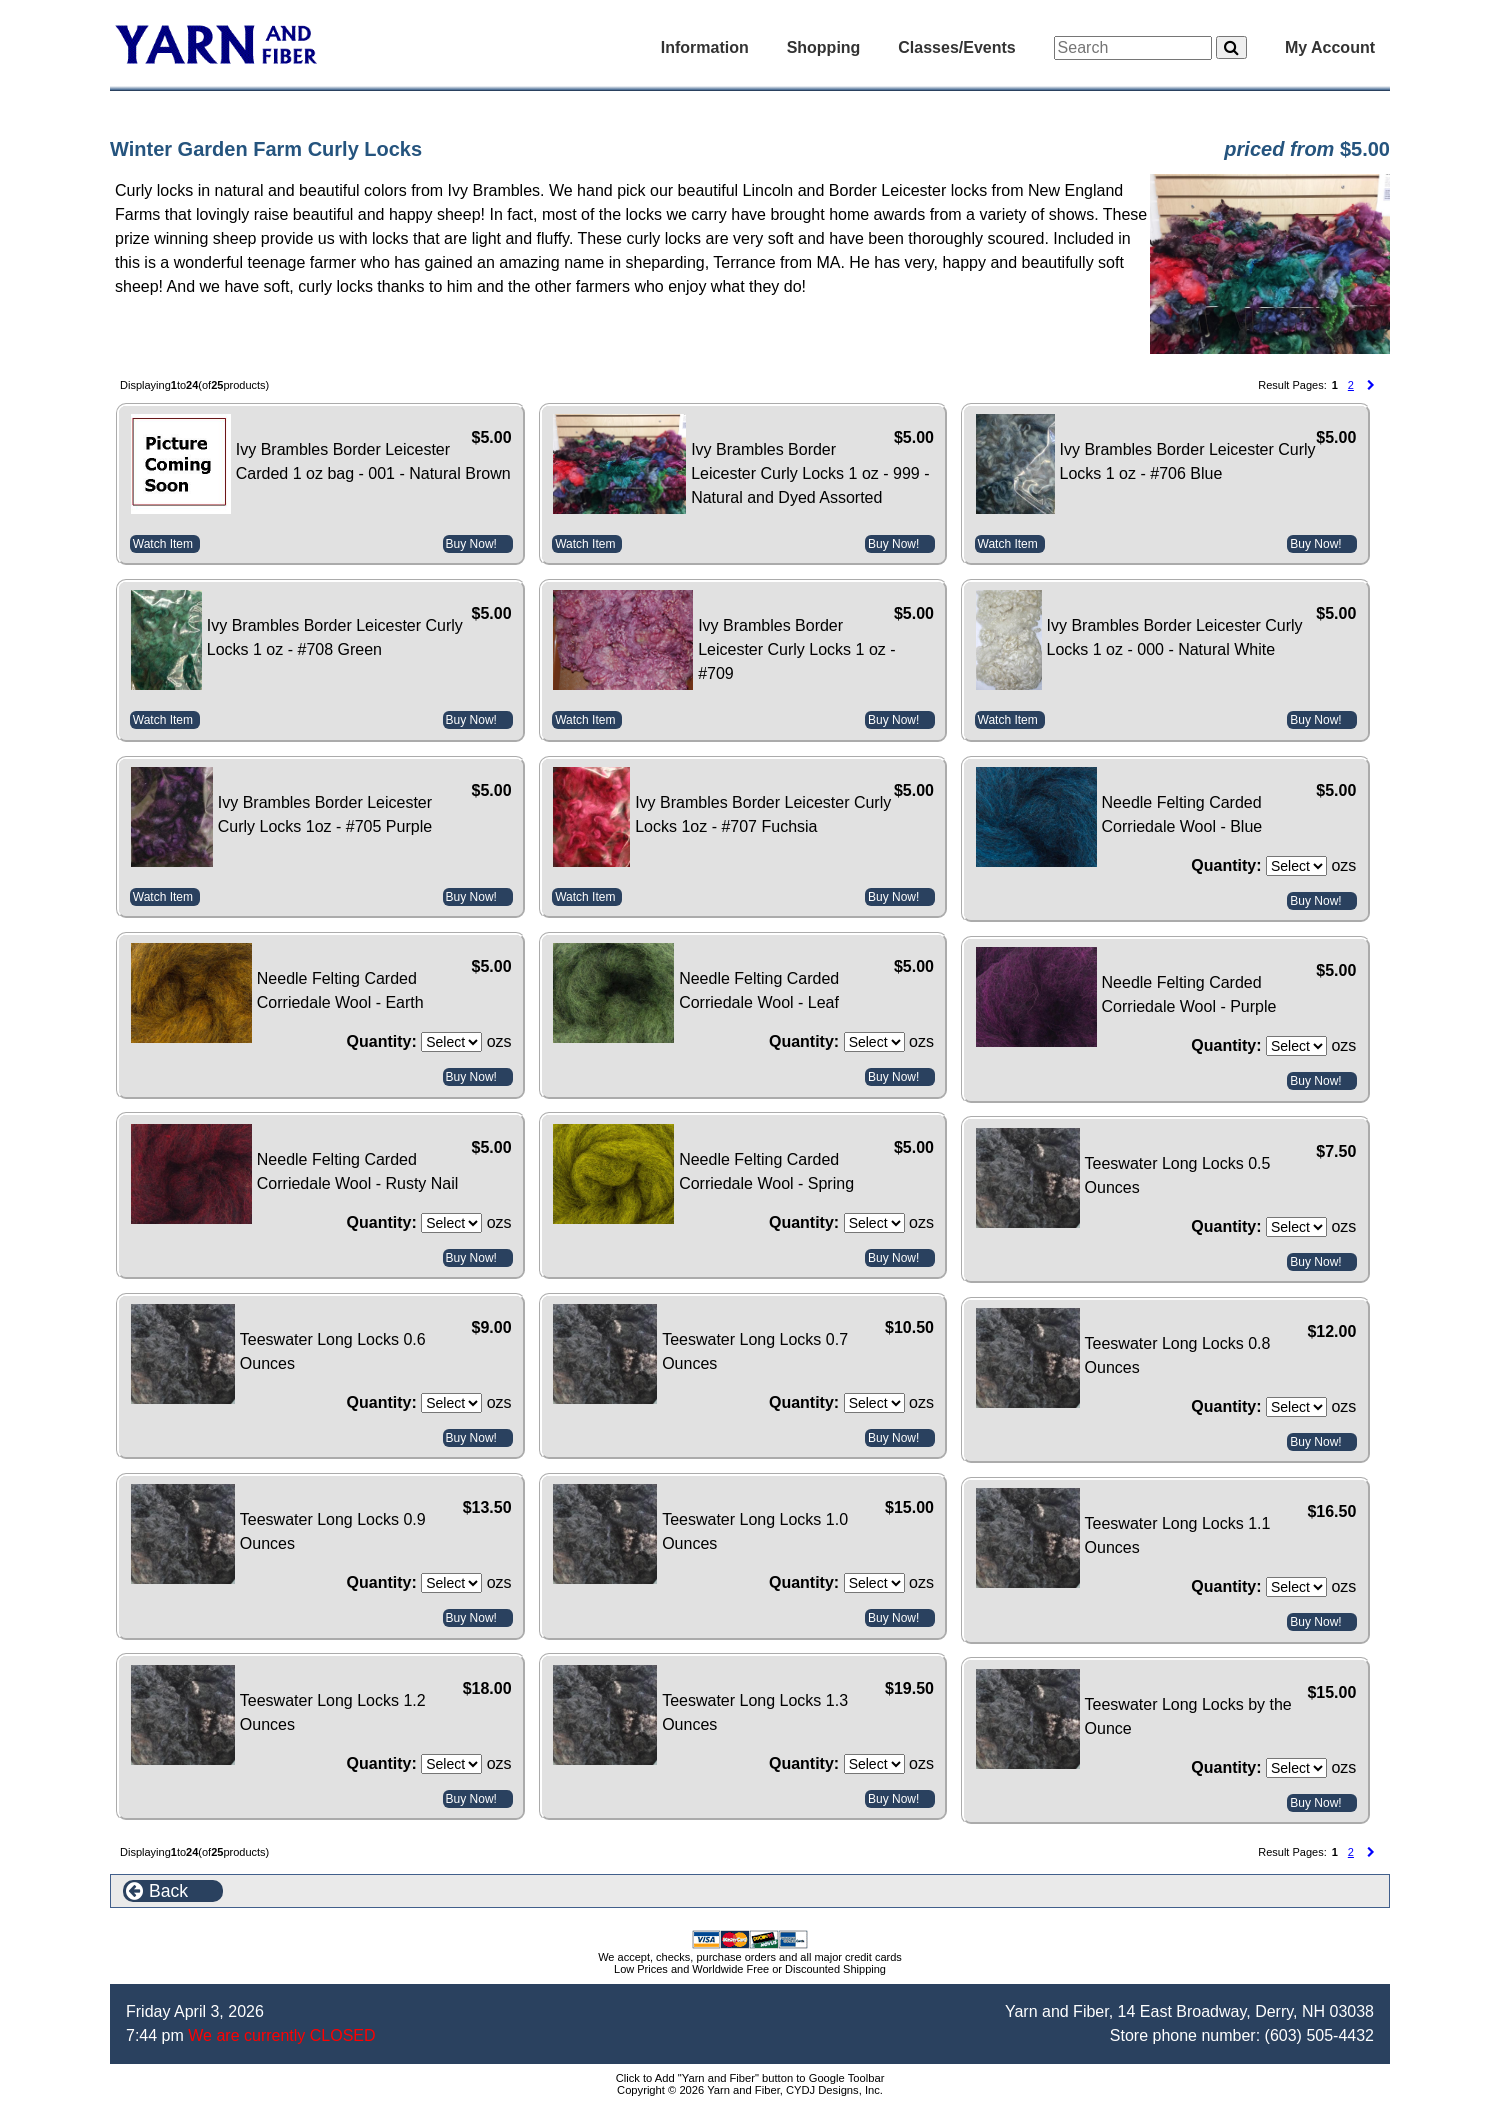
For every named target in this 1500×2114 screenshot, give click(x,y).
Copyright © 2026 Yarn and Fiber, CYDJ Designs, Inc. (750, 2090)
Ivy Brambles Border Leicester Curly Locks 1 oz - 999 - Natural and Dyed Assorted (810, 473)
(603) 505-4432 (1319, 2035)
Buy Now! (471, 544)
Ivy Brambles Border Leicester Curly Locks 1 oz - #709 (796, 649)
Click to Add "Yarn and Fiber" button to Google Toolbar (750, 2078)
